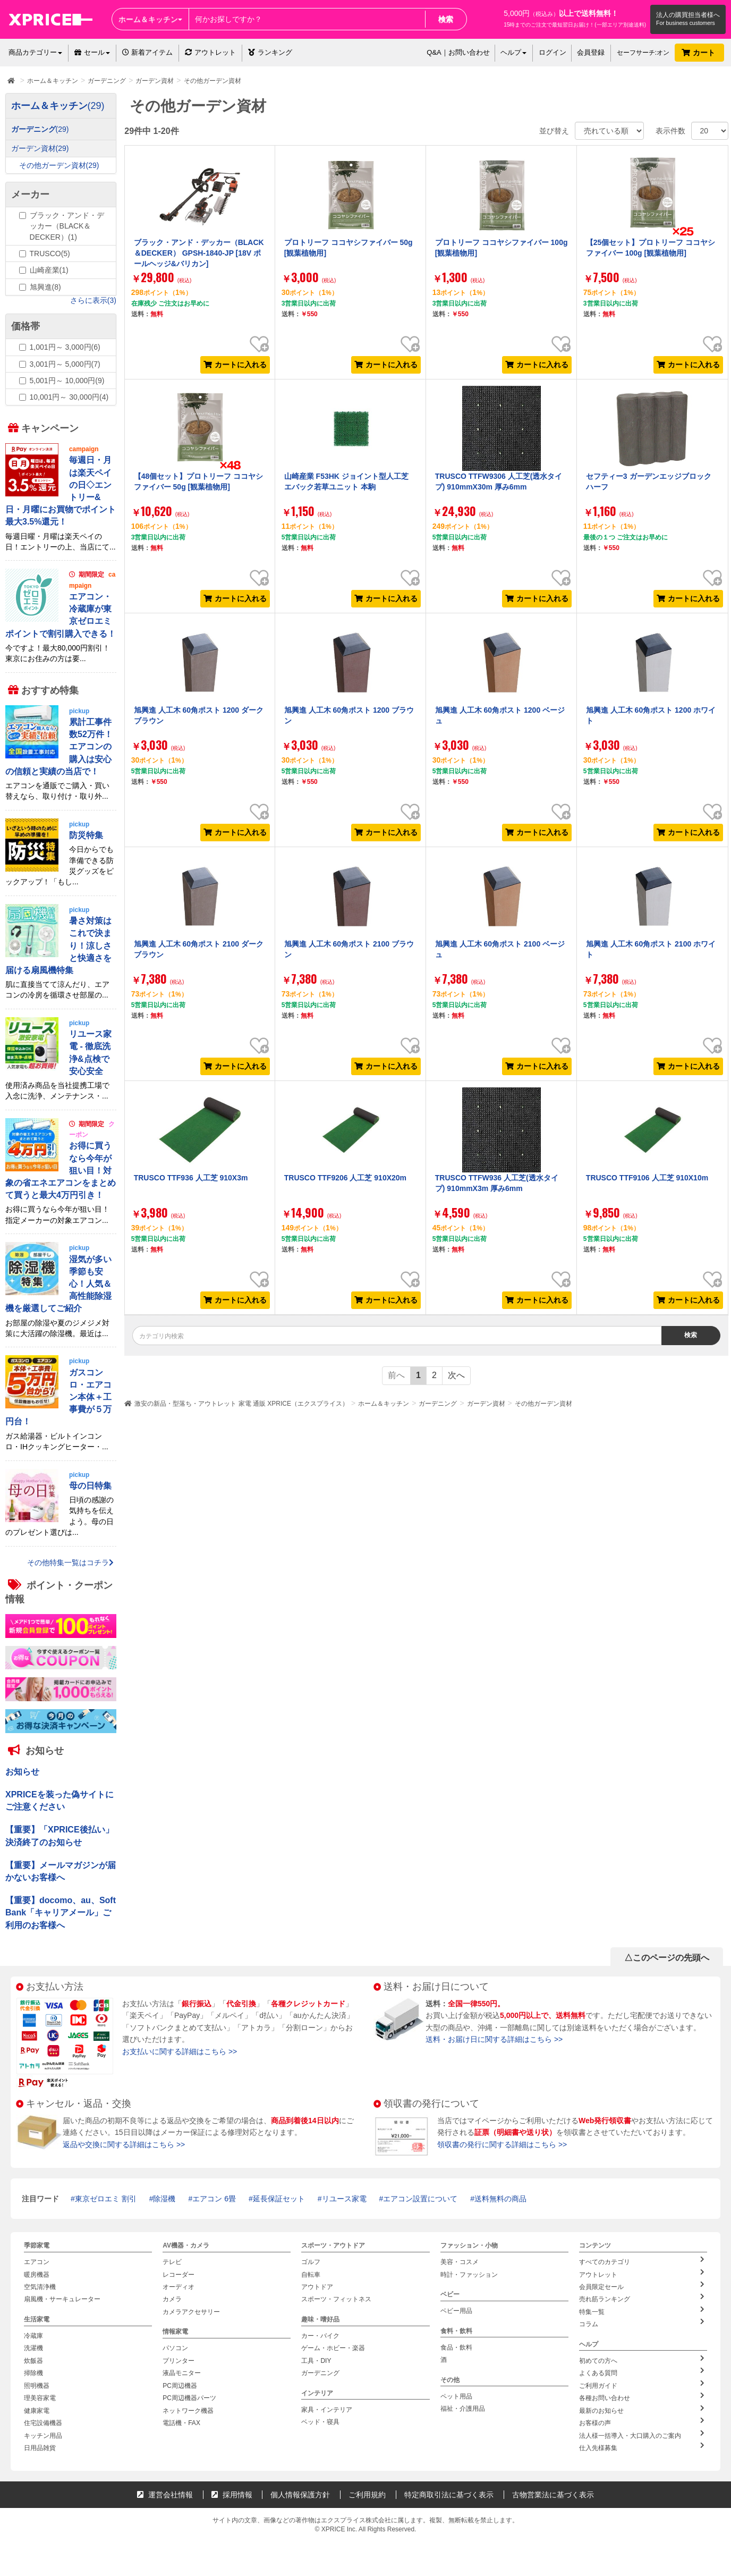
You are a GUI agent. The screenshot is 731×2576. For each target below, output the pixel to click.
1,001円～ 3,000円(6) (65, 347)
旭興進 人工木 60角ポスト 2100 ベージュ (500, 949)
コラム (641, 2323)
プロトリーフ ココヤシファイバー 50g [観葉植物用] (348, 247)
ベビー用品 (456, 2311)
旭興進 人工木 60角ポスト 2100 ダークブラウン (199, 949)
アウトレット (210, 52)
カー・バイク (320, 2335)
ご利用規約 (367, 2494)
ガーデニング (438, 1403)
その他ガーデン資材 (543, 1403)
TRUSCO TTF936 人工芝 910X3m (191, 1177)
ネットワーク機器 (188, 2410)
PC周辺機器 (180, 2385)
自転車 (310, 2274)
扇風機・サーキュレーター (62, 2299)
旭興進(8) (45, 287)
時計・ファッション (469, 2274)
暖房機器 (36, 2274)
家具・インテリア (326, 2409)
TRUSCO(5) (50, 253)
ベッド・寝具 (320, 2422)
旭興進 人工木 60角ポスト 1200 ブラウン (349, 715)
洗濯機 (33, 2348)
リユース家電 (344, 2198)
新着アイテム (147, 52)
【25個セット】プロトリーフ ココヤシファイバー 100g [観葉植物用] (650, 247)
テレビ (172, 2262)
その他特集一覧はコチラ (70, 1562)
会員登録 (591, 52)
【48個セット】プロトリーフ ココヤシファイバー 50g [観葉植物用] (198, 481)
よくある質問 (641, 2372)
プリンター (178, 2360)
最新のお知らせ (641, 2409)
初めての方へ (641, 2359)
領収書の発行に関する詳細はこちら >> (502, 2144)
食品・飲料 (456, 2347)
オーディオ (178, 2287)
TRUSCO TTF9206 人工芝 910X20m (345, 1177)
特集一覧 (641, 2311)
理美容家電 (40, 2398)
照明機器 (36, 2385)
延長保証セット (279, 2198)
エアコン (36, 2262)
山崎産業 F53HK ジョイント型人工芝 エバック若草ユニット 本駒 (346, 481)
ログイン (552, 52)
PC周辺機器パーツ (189, 2398)
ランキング (270, 52)
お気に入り (259, 336)
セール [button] (92, 52)
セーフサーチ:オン (643, 52)
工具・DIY (316, 2360)
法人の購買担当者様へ (688, 15)
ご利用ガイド (641, 2384)
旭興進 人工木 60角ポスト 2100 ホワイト (651, 949)
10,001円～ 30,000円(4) (69, 397)
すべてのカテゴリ (641, 2261)
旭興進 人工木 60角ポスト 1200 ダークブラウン (199, 715)
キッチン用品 (43, 2435)
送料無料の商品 (500, 2198)
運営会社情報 (165, 2494)
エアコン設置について (420, 2198)
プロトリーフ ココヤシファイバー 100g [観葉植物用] (501, 247)
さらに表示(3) (93, 300)
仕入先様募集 (641, 2446)
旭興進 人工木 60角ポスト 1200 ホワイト (651, 715)
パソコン (175, 2348)
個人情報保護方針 (300, 2494)
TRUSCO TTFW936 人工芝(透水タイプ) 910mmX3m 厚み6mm (496, 1183)
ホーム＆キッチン (383, 1403)
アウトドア (317, 2287)
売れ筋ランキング (641, 2298)
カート (699, 52)
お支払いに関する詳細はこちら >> (179, 2051)
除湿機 (164, 2198)
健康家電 (36, 2410)
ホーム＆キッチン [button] (150, 19)
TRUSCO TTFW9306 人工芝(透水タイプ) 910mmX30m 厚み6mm (499, 481)
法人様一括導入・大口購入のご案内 (641, 2434)
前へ (396, 1375)
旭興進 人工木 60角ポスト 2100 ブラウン (349, 949)
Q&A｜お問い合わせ (458, 52)
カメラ (172, 2299)
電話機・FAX (181, 2423)
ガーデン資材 (486, 1403)
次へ (456, 1375)
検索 (445, 19)
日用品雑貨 (40, 2447)
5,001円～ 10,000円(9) (67, 380)
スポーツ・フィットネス (336, 2299)
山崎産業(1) (49, 270)
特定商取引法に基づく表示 (449, 2494)
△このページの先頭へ (666, 1957)
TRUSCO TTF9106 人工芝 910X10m (647, 1177)
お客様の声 (641, 2422)
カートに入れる (235, 364)
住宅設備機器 (43, 2423)
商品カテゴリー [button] (35, 52)
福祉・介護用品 (462, 2408)
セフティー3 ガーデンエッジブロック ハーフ (648, 481)
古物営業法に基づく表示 (553, 2494)
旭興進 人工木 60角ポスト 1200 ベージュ (500, 715)
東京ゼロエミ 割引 (106, 2198)
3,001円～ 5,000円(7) (65, 364)
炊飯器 (33, 2360)
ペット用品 (456, 2396)
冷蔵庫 (33, 2335)
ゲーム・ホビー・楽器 (333, 2348)
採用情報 (231, 2494)
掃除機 (33, 2373)
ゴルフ (310, 2262)
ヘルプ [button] (513, 52)
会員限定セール (641, 2286)
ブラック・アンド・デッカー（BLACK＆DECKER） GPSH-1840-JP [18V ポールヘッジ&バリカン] (199, 253)
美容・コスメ (459, 2262)
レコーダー (178, 2274)
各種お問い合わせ (641, 2397)
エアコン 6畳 (214, 2198)
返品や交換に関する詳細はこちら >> (124, 2144)
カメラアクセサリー (191, 2312)
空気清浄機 (40, 2287)
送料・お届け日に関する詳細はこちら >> (494, 2039)
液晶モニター (182, 2373)
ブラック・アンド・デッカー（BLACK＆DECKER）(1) (67, 226)
